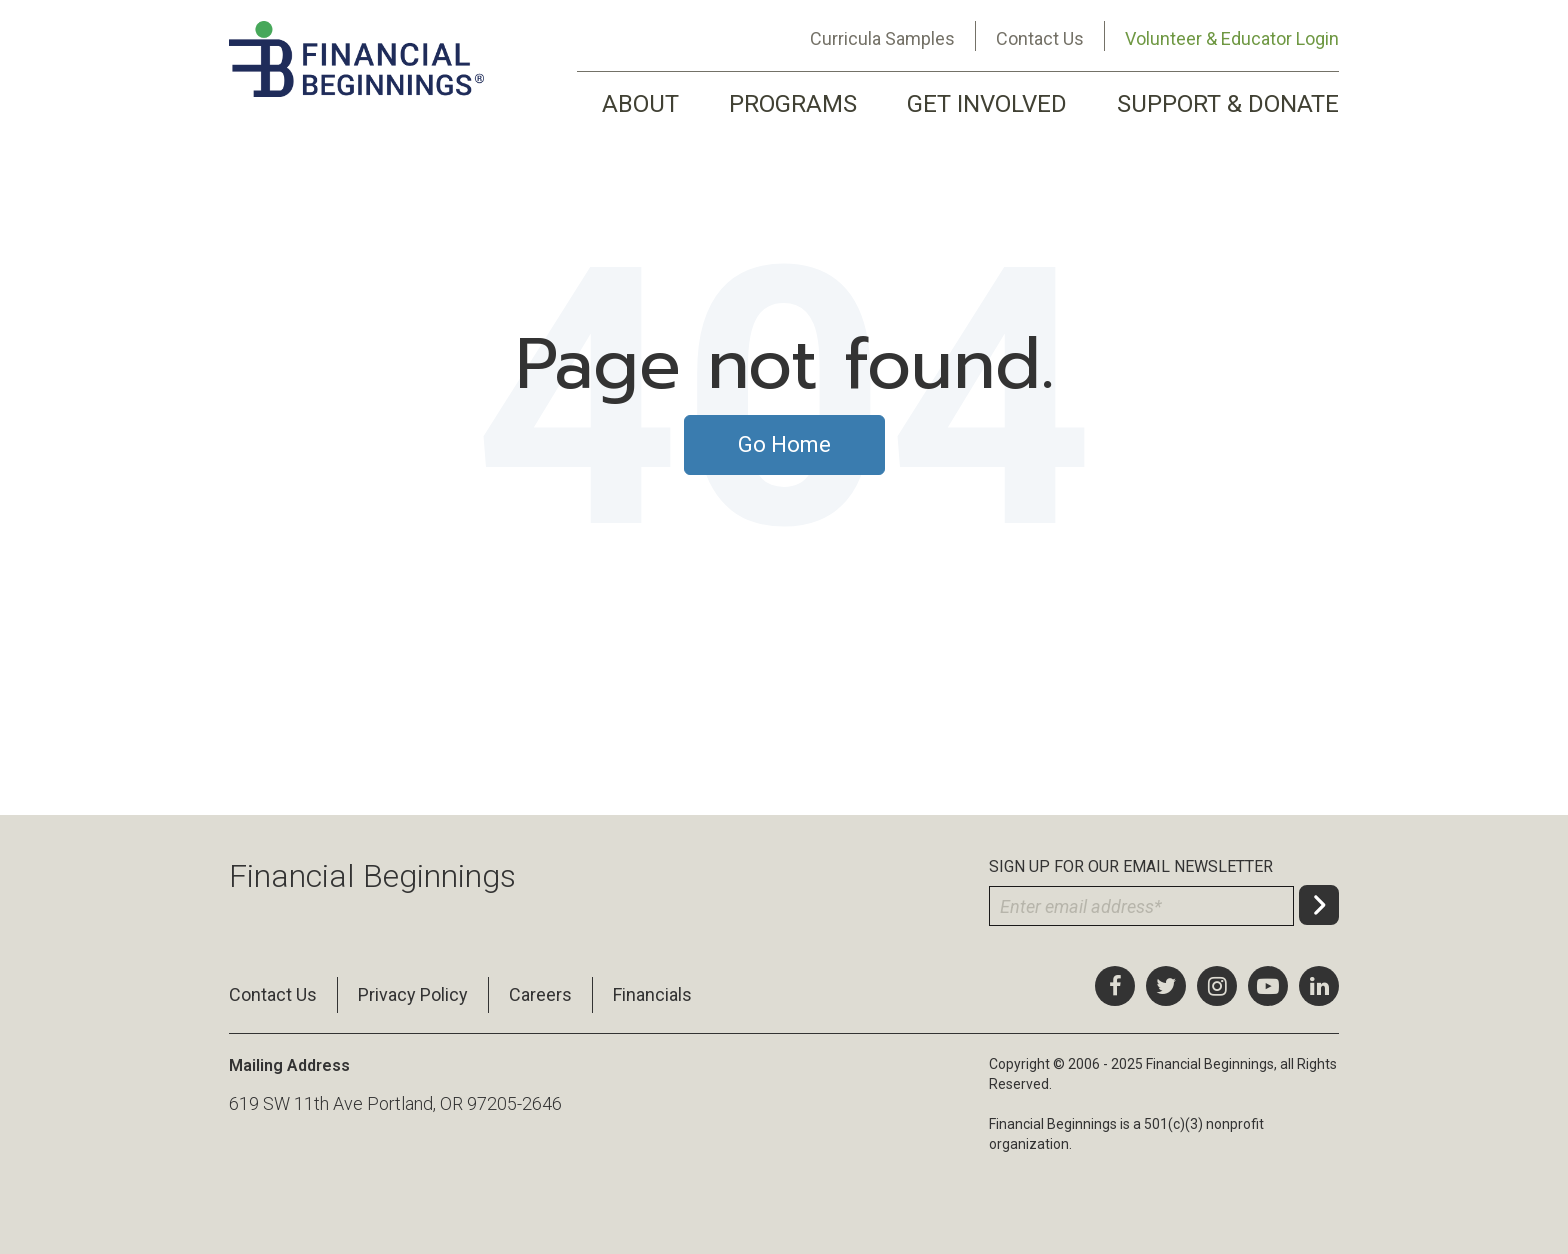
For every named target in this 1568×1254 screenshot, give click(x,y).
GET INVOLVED (987, 104)
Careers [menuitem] (540, 994)
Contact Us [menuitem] (273, 994)
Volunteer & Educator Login (1232, 38)
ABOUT (640, 104)
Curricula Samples (882, 38)
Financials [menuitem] (652, 994)
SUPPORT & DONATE (1228, 104)
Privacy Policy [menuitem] (413, 994)
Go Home (784, 444)
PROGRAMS (793, 104)
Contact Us (1040, 38)
